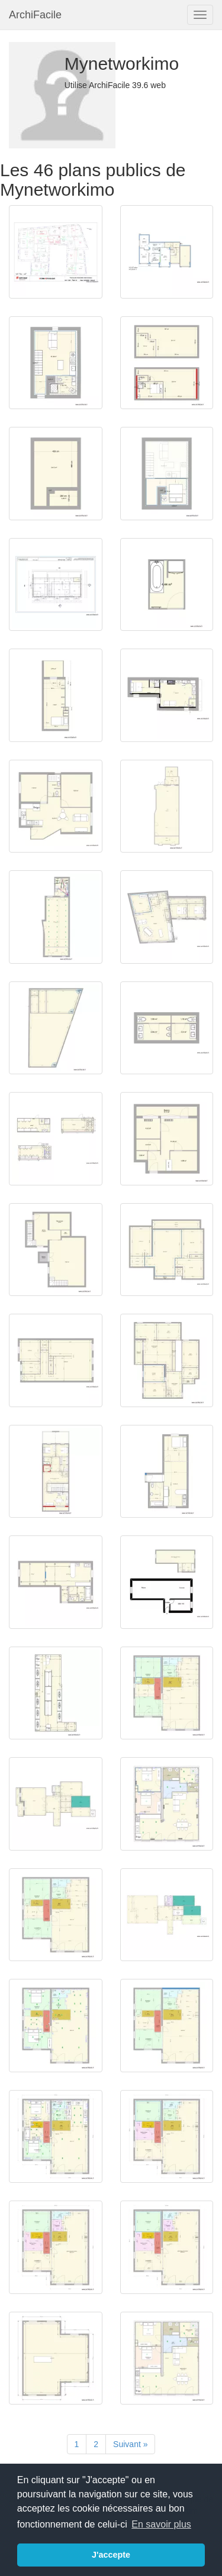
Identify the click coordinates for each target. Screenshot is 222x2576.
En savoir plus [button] (161, 2524)
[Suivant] (130, 2444)
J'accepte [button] (111, 2554)
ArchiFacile (35, 15)
